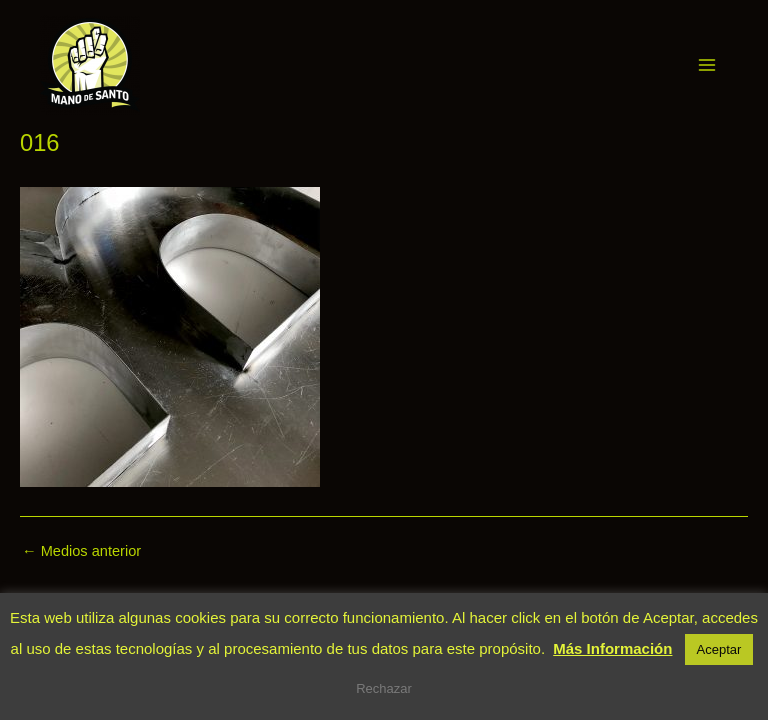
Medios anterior (81, 551)
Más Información (612, 648)
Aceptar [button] (719, 649)
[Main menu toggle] (707, 65)
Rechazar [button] (384, 688)
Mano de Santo (168, 64)
